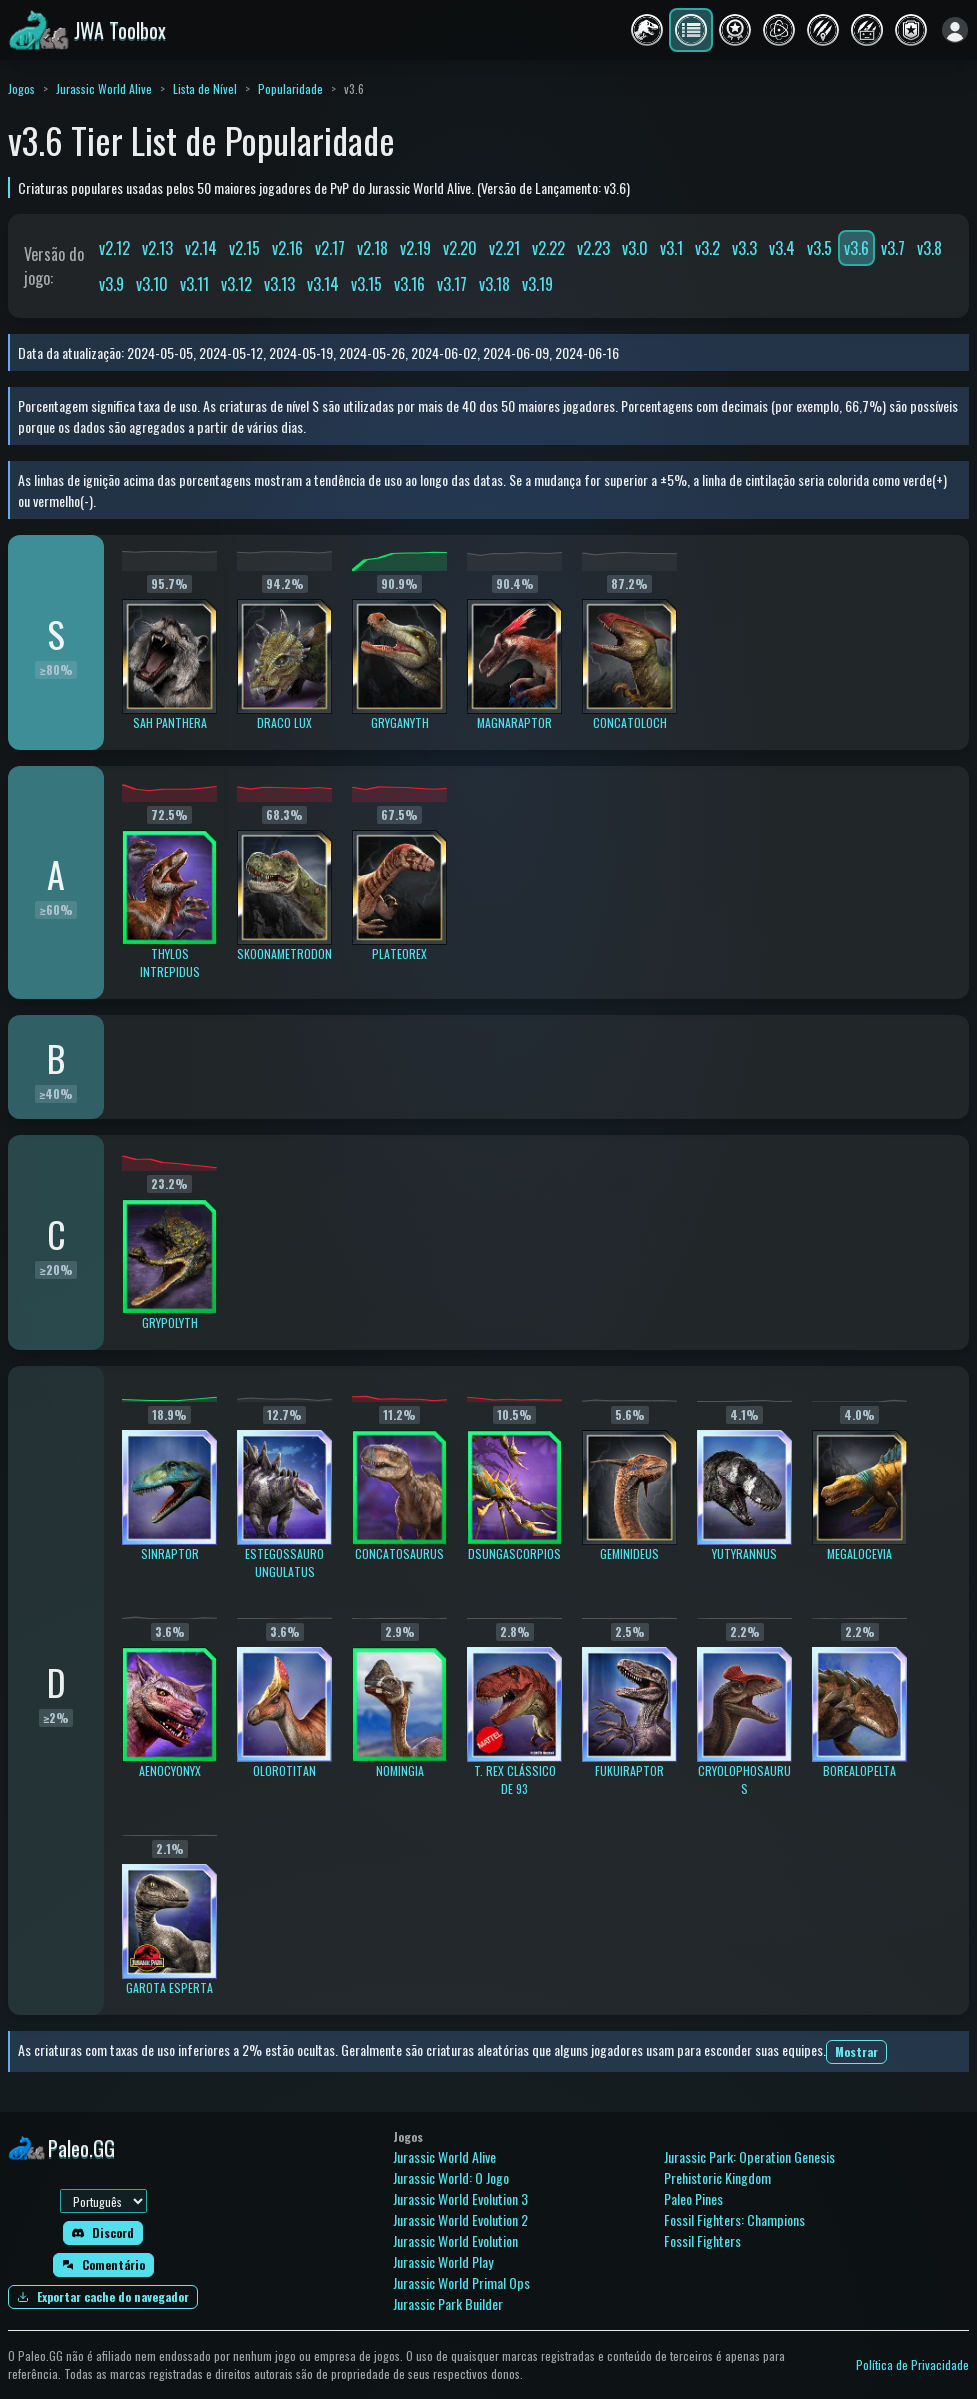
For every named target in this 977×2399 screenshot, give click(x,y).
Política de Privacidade (912, 2364)
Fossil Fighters (702, 2240)
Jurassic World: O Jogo (451, 2177)
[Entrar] (955, 30)
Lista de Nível (205, 88)
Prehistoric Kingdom (717, 2177)
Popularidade (290, 88)
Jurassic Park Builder (448, 2303)
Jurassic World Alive (104, 88)
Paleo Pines (693, 2198)
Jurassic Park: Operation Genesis (749, 2156)
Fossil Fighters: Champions (734, 2219)
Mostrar (856, 2051)
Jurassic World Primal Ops (461, 2282)
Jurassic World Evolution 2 (460, 2219)
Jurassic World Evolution (455, 2240)
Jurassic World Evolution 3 (460, 2198)
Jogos (21, 88)
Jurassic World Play (443, 2261)
